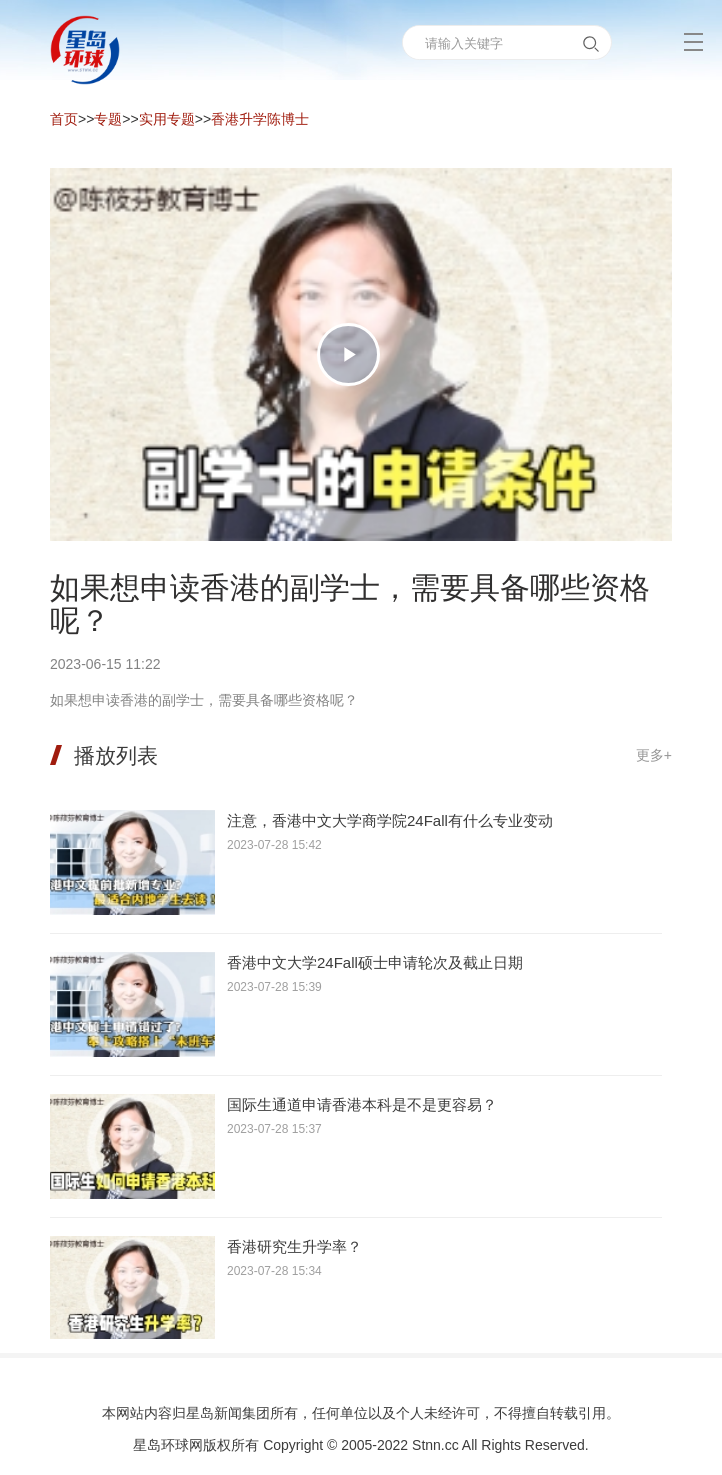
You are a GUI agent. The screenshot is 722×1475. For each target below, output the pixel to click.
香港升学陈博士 (260, 119)
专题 (108, 119)
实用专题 (167, 119)
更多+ (654, 755)
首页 (64, 119)
